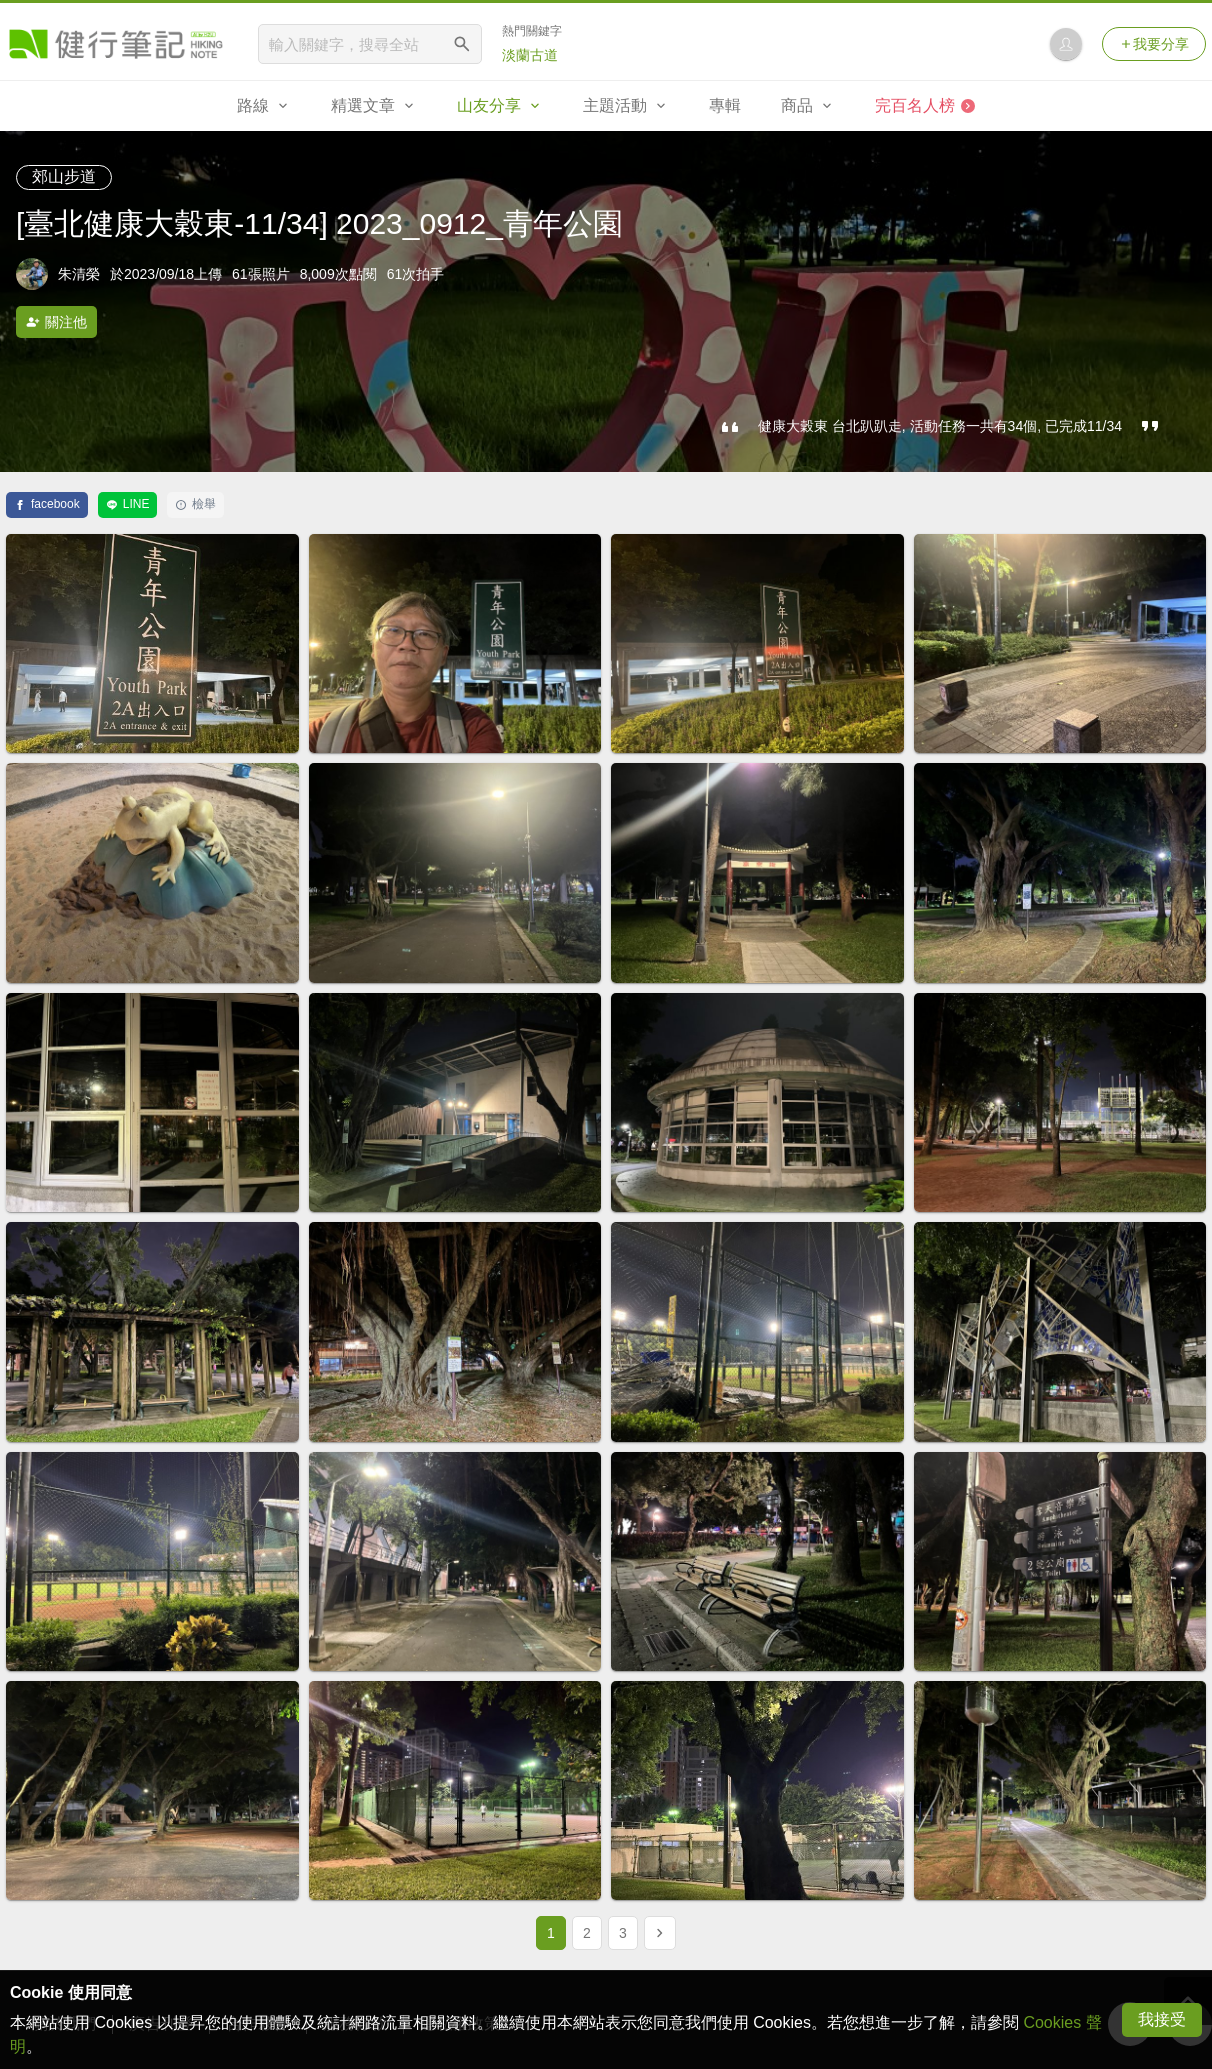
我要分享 (1154, 44)
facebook (47, 504)
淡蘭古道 (530, 55)
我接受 (1162, 2019)
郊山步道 (64, 176)
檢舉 (195, 504)
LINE (128, 504)
